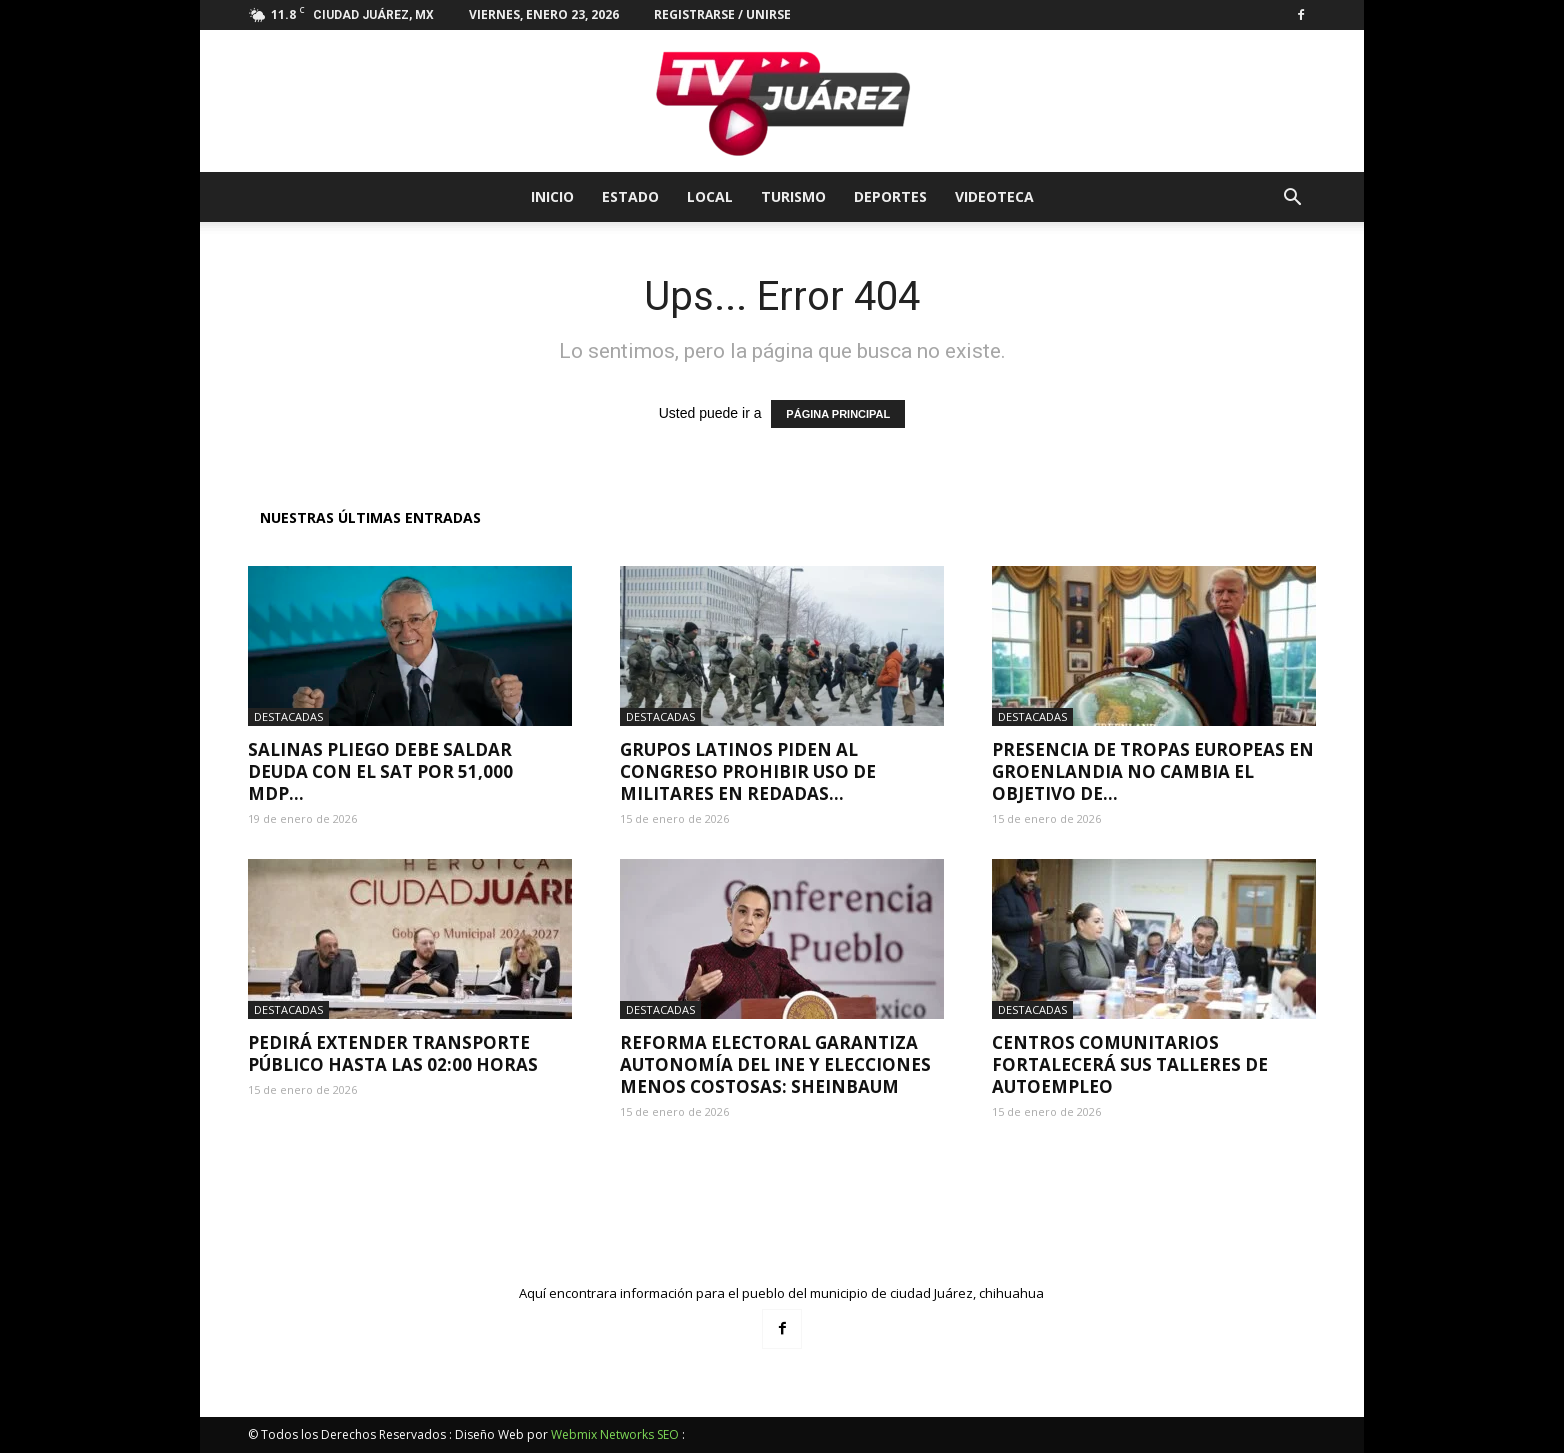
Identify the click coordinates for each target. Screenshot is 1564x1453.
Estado (630, 196)
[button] (1292, 199)
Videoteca (994, 196)
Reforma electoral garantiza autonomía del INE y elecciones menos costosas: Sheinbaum (775, 1064)
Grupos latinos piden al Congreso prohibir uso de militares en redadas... (748, 771)
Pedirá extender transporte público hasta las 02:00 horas (393, 1053)
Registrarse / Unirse (722, 14)
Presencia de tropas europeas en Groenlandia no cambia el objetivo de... (1153, 771)
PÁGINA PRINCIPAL (838, 414)
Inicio (552, 196)
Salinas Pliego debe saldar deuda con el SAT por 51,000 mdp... (380, 771)
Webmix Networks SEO (615, 1434)
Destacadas (288, 716)
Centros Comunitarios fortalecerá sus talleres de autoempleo (1130, 1064)
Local (710, 196)
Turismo (793, 196)
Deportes (890, 196)
